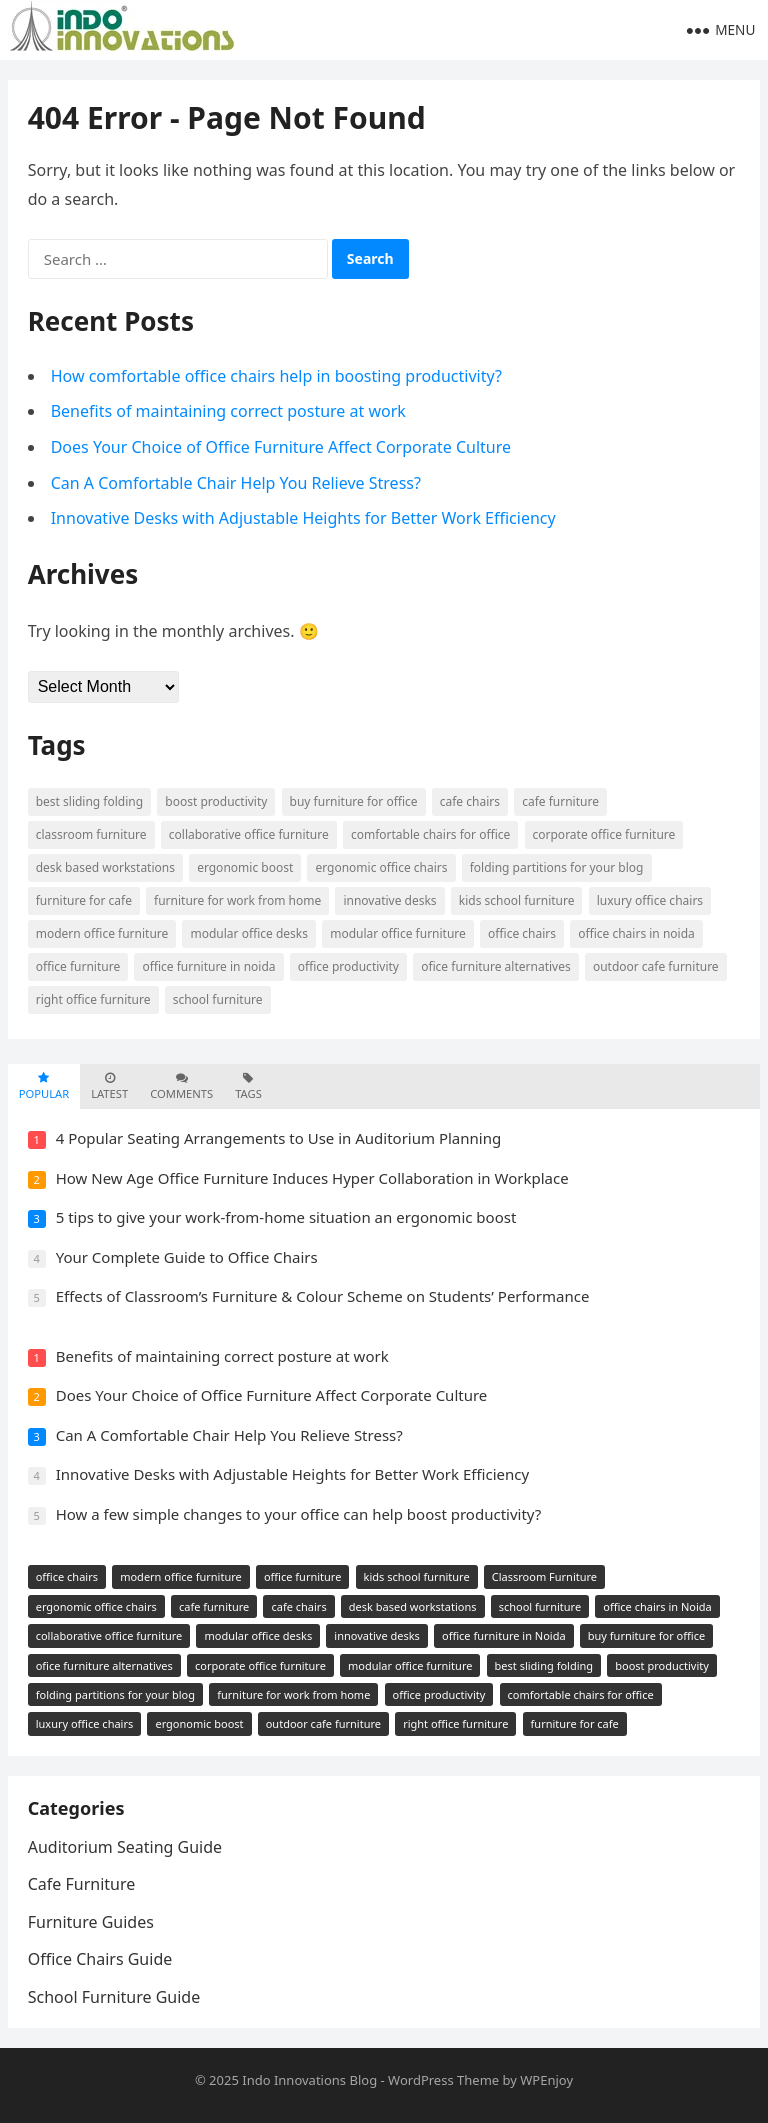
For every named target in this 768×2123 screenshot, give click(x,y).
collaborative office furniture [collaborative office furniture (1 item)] (249, 834)
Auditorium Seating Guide (125, 1847)
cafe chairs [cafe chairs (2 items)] (470, 801)
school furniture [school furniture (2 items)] (218, 999)
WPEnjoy (546, 2080)
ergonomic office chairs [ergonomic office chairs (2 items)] (381, 867)
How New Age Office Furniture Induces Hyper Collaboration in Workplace (312, 1178)
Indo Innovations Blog (309, 2080)
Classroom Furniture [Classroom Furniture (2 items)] (91, 834)
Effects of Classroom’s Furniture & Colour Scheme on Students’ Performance (323, 1296)
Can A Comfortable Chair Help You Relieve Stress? (236, 483)
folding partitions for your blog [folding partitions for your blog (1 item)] (557, 867)
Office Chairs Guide (100, 1959)
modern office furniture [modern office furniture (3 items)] (102, 933)
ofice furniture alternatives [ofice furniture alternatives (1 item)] (496, 966)
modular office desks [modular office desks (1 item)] (249, 933)
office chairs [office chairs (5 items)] (522, 933)
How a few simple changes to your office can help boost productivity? (299, 1514)
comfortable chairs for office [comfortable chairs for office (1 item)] (430, 834)
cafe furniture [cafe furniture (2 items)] (560, 801)
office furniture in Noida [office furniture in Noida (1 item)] (208, 966)
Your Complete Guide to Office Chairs (187, 1257)
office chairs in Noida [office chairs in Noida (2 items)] (636, 933)
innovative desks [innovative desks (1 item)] (389, 900)
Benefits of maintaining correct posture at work (228, 411)
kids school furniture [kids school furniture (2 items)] (517, 900)
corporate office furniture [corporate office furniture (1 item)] (604, 834)
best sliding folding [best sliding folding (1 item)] (89, 801)
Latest (109, 1086)
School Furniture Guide (114, 1997)
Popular (44, 1086)
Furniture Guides (91, 1922)
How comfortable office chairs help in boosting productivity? (276, 376)
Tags (248, 1086)
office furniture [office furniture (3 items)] (78, 966)
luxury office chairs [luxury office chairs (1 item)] (650, 900)
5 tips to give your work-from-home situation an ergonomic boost (286, 1217)
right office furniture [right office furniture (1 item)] (93, 999)
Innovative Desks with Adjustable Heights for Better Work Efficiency (303, 518)
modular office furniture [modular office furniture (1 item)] (398, 933)
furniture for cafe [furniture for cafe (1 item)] (84, 900)
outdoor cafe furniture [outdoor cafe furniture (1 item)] (656, 966)
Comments (181, 1086)
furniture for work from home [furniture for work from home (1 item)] (237, 900)
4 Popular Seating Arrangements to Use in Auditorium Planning (279, 1138)
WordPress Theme (443, 2080)
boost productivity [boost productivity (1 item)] (216, 801)
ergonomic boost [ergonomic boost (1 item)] (245, 867)
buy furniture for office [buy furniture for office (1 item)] (354, 801)
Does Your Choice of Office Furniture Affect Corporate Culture (281, 447)
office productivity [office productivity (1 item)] (348, 966)
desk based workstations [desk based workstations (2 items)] (105, 867)
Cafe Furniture (82, 1884)
